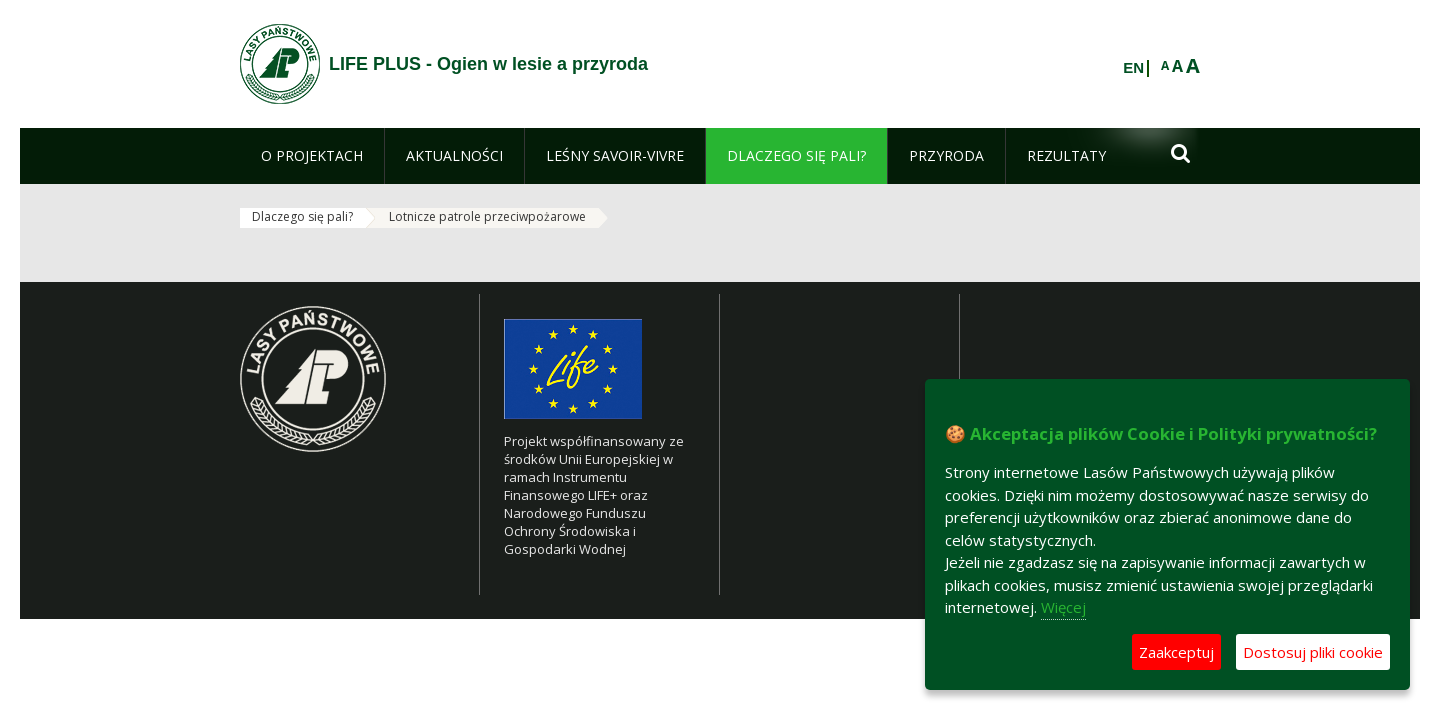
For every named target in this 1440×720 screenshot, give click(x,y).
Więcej (1063, 607)
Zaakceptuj (1176, 652)
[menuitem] (312, 156)
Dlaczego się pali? (302, 216)
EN (1133, 68)
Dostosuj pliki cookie (1313, 652)
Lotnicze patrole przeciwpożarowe (487, 216)
